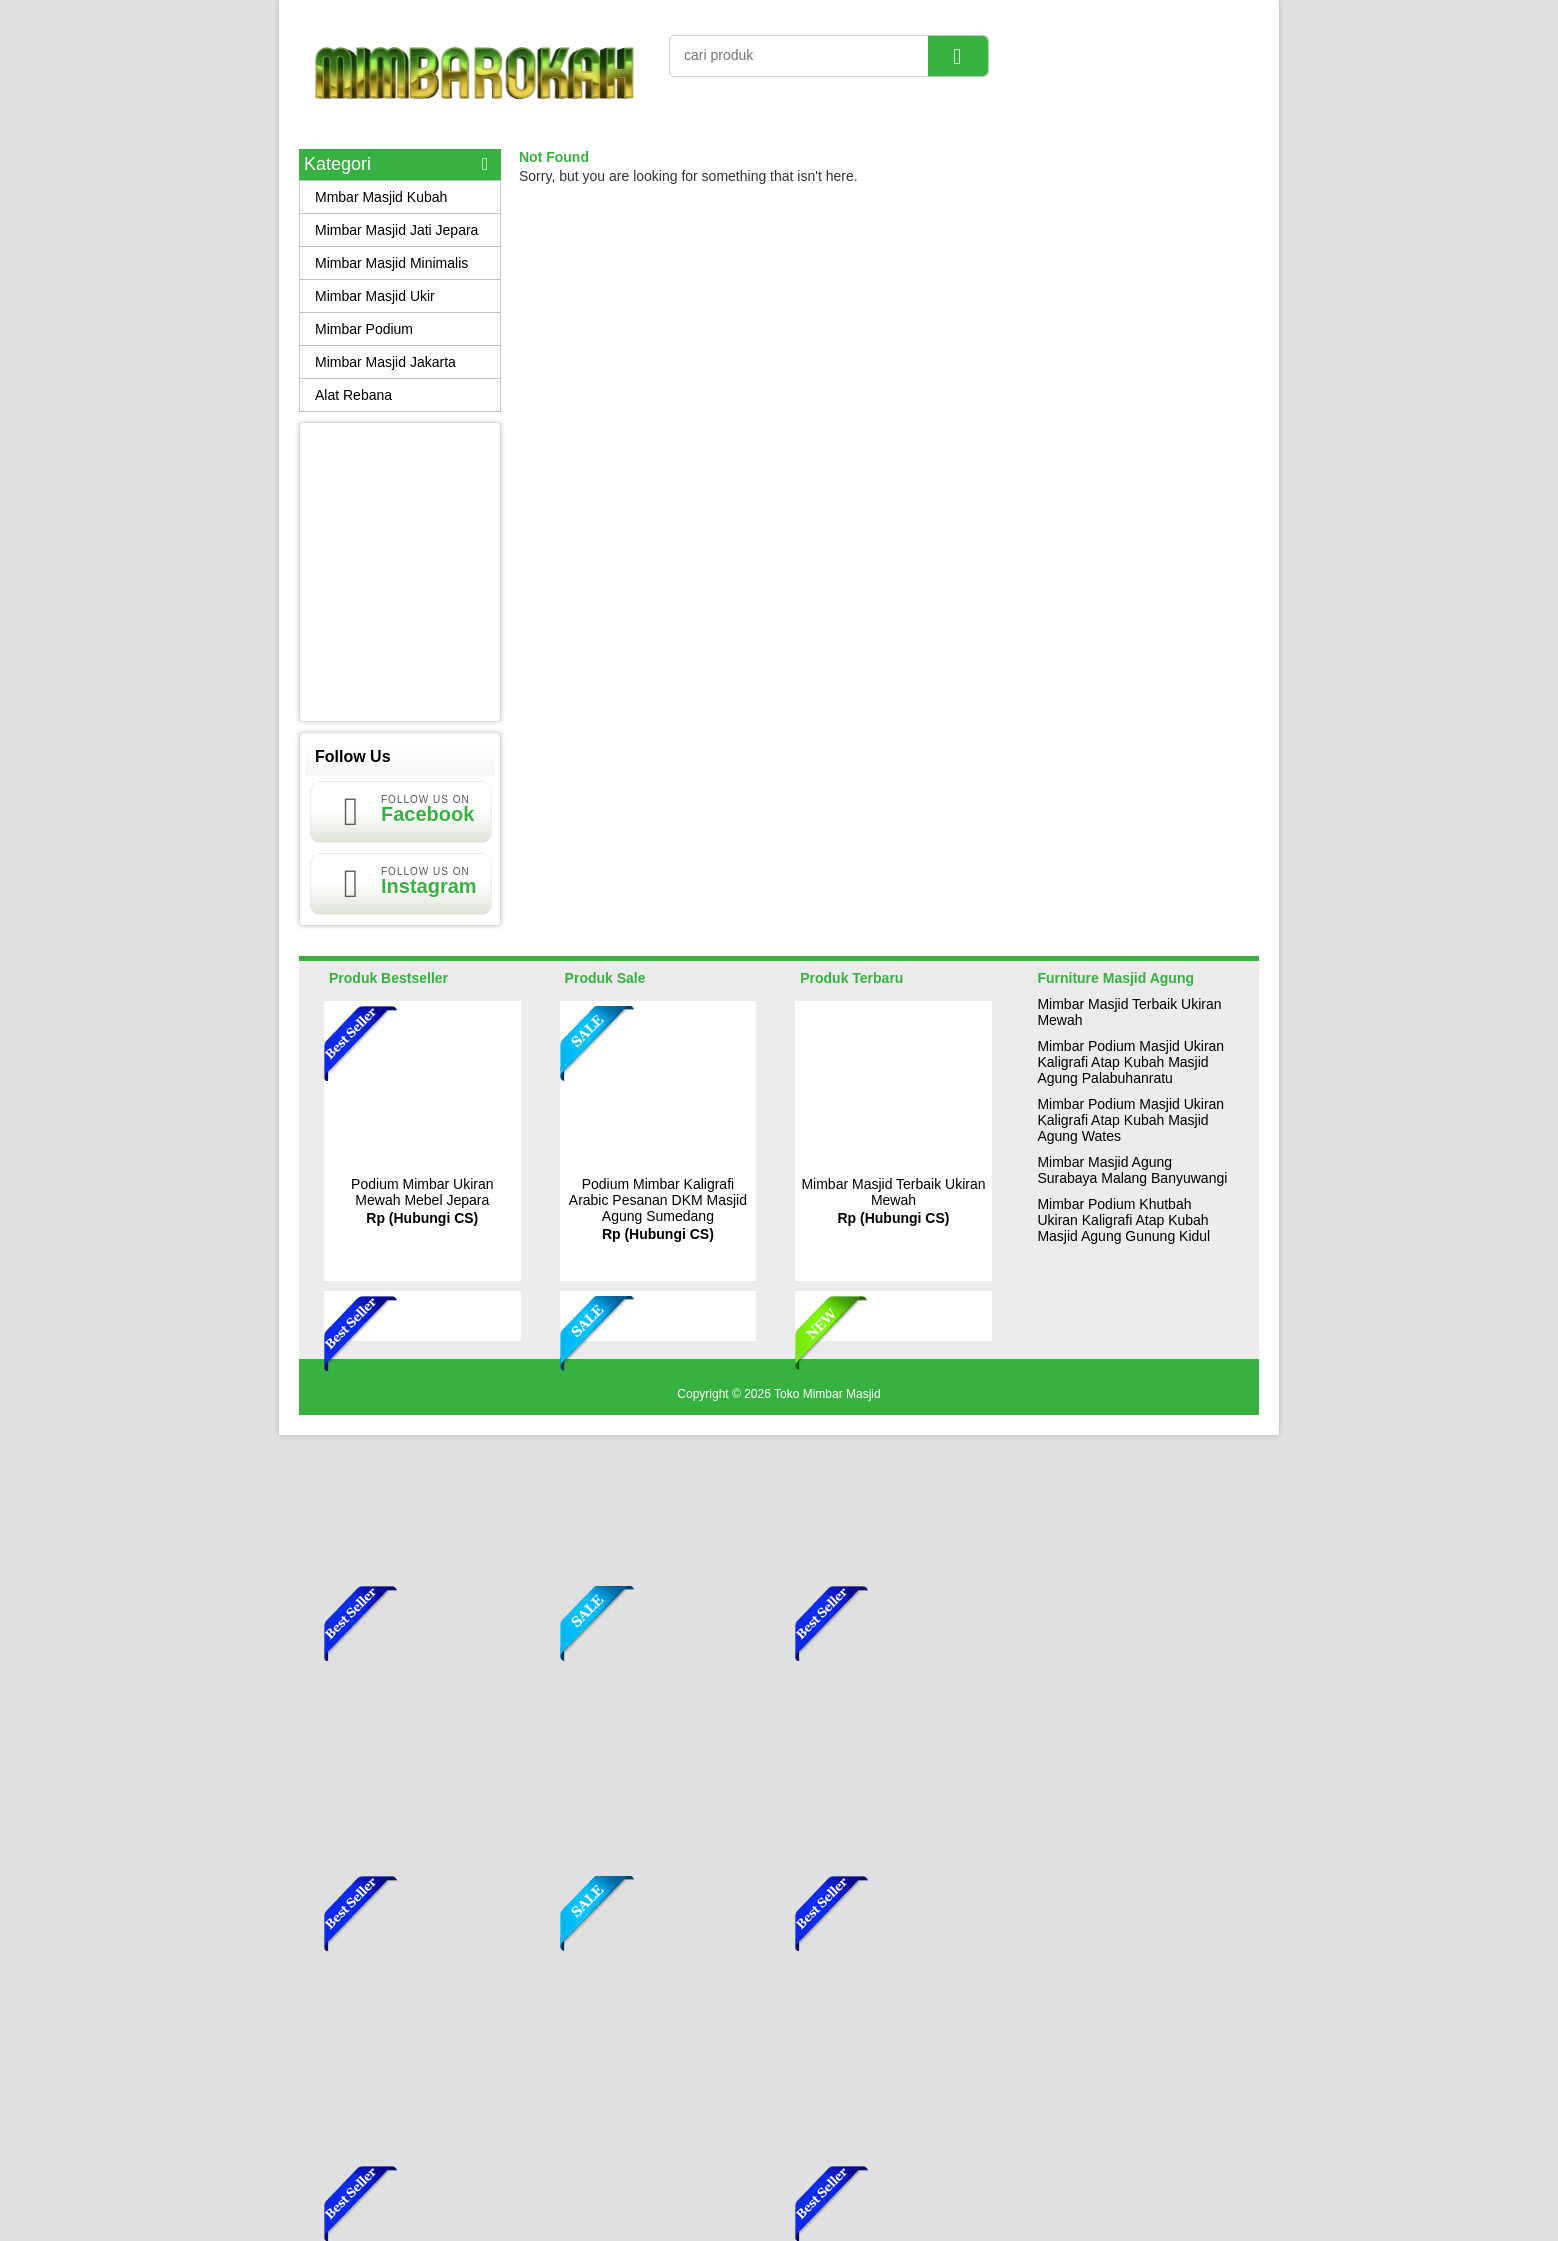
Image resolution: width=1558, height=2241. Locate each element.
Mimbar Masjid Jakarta (385, 362)
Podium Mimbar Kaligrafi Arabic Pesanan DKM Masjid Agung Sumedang (658, 1200)
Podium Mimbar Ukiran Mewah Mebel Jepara (422, 1192)
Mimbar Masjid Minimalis (391, 263)
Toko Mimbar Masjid (827, 1394)
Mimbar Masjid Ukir (375, 296)
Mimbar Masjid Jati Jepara (396, 230)
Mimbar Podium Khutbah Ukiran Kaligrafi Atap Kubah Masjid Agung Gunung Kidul (1123, 1220)
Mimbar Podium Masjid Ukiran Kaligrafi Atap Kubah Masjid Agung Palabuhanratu (1130, 1062)
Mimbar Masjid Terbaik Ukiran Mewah (893, 1192)
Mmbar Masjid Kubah (381, 197)
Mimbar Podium (364, 329)
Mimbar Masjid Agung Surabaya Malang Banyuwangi (1132, 1170)
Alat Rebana (353, 395)
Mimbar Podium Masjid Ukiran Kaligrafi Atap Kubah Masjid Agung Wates (1130, 1120)
